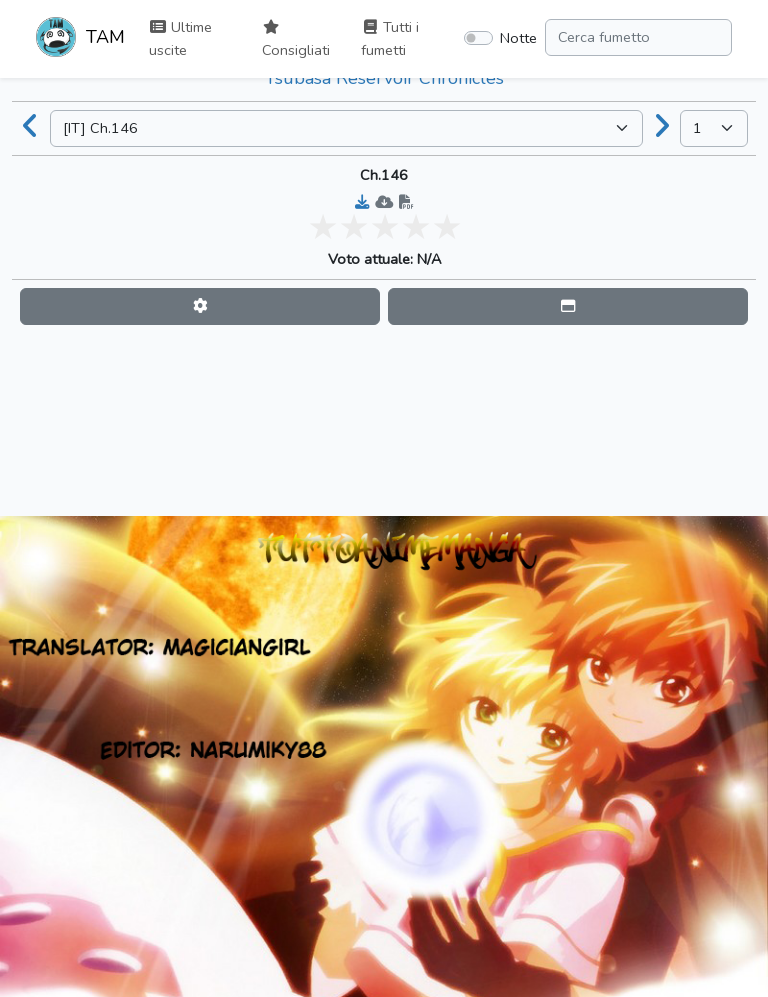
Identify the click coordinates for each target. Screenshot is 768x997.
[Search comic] (638, 37)
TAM (80, 39)
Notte (518, 38)
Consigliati (296, 40)
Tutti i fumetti (390, 38)
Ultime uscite (180, 38)
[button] (200, 306)
